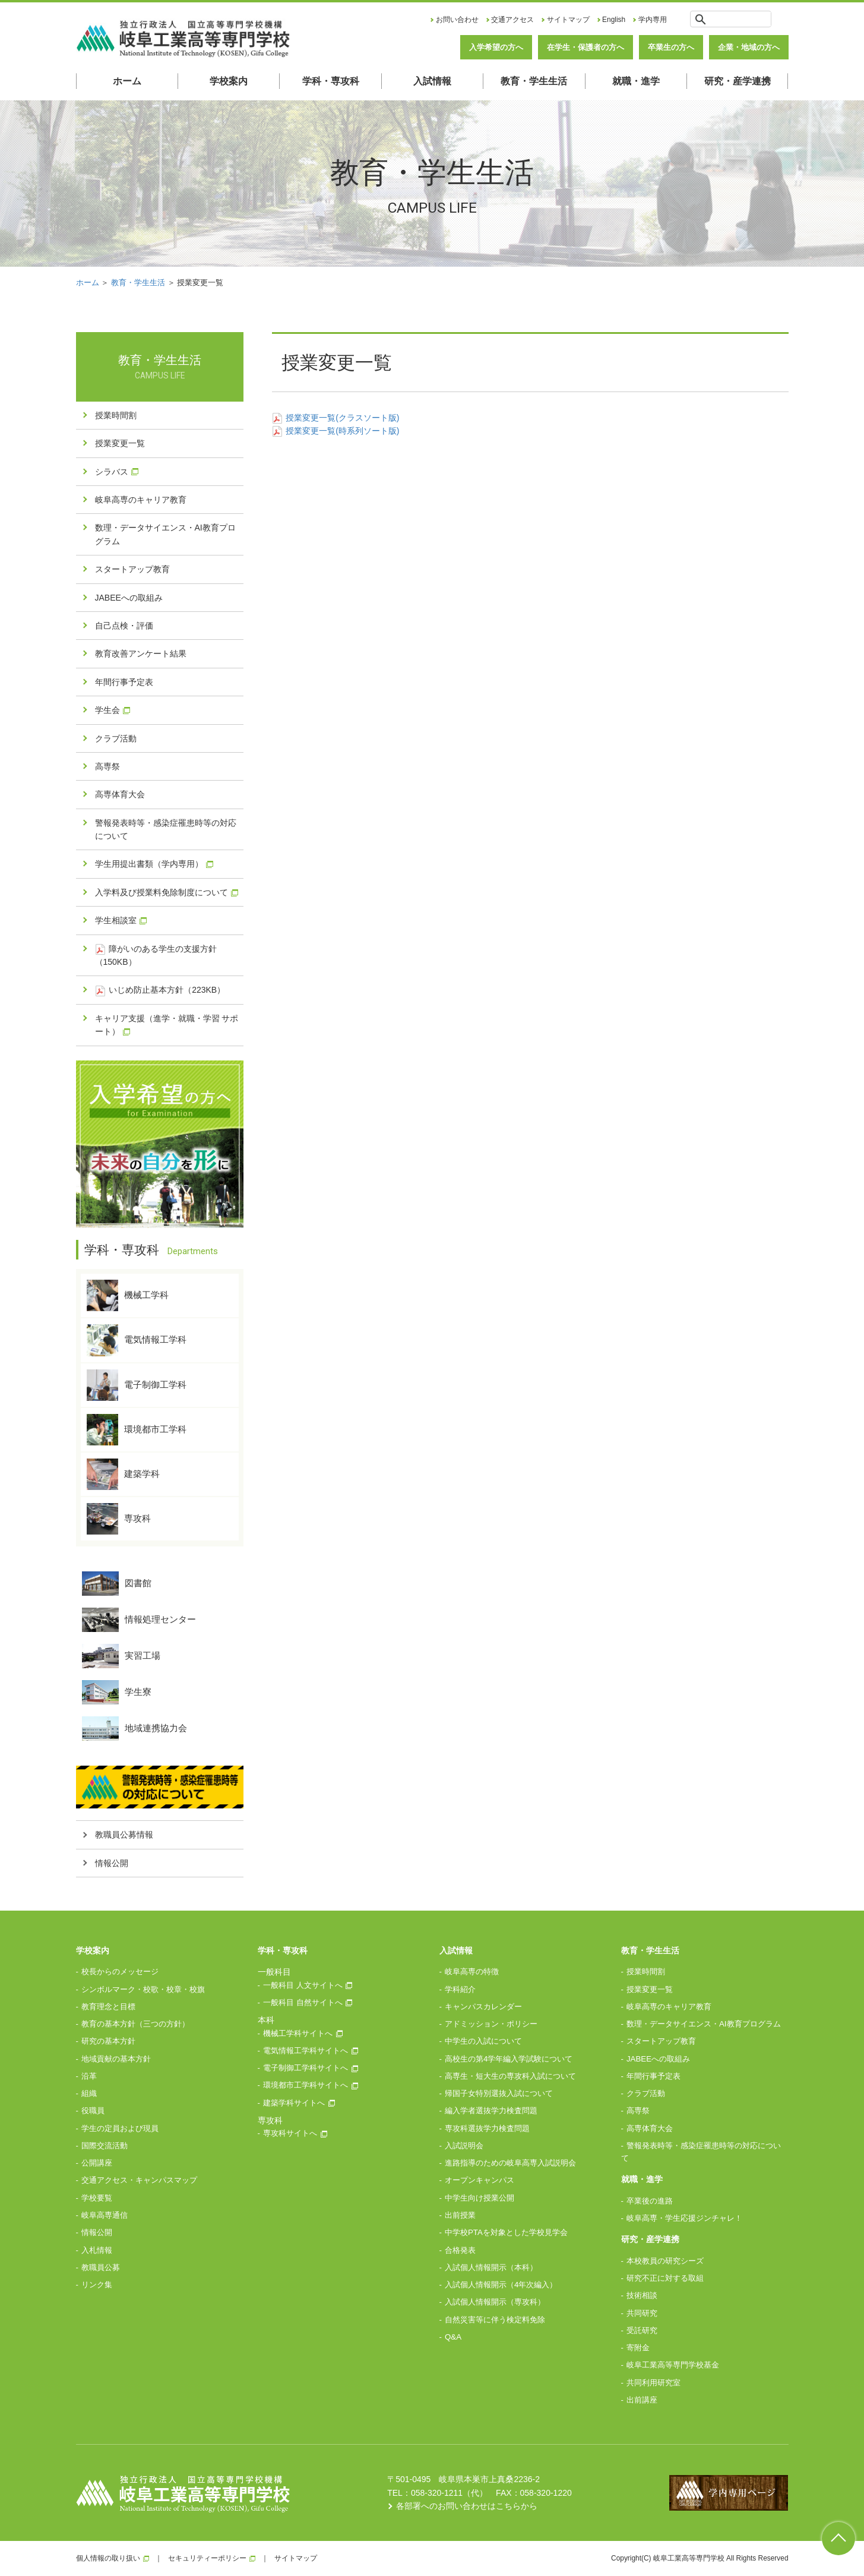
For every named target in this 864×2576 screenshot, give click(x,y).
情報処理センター (139, 1620)
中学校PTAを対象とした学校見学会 (506, 2232)
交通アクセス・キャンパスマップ (139, 2180)
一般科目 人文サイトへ (303, 1985)
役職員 (93, 2110)
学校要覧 (96, 2197)
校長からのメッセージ (120, 1971)
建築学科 (123, 1474)
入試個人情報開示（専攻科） (495, 2301)
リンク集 (96, 2284)
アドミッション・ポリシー (491, 2023)
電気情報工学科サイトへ (305, 2050)
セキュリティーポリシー (207, 2558)
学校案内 (229, 81)
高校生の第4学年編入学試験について (508, 2058)
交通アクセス (512, 19)
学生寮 (116, 1692)
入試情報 (432, 81)
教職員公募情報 (124, 1834)
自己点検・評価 (124, 625)
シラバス (111, 471)
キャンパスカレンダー (483, 2006)
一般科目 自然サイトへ (303, 2002)
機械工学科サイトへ (298, 2033)
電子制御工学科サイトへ (305, 2067)
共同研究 (641, 2313)
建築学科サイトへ (294, 2102)
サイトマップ (568, 19)
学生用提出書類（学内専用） (149, 864)
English (613, 19)
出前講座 (641, 2399)
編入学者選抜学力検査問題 (491, 2110)
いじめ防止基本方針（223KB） (160, 990)
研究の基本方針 (108, 2041)
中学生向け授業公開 (479, 2197)
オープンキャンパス (479, 2180)
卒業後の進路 (649, 2200)
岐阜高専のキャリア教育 (140, 499)
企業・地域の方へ (749, 47)
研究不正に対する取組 (665, 2278)
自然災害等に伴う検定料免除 (495, 2319)
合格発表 (460, 2250)
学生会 (107, 710)
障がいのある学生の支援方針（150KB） (156, 955)
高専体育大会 (120, 794)
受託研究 (641, 2330)
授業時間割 (116, 415)
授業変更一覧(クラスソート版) (336, 417)
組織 (89, 2093)
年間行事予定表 (124, 682)
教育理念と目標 (108, 2006)
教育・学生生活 (534, 81)
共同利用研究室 (653, 2382)
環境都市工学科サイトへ (305, 2085)
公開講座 (96, 2162)
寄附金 (638, 2347)
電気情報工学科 (136, 1340)
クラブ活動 (116, 738)
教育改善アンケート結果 (140, 653)
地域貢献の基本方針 (116, 2058)
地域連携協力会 (134, 1728)
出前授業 (460, 2215)
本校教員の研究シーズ (665, 2260)
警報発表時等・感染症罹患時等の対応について (165, 829)
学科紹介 (460, 1989)
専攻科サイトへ (290, 2133)
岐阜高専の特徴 (472, 1971)
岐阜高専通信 (104, 2215)
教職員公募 (100, 2267)
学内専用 (652, 19)
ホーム (127, 81)
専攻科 (119, 1519)
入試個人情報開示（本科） (491, 2267)
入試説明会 (464, 2145)
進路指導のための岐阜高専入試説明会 (510, 2162)
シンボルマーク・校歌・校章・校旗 (143, 1989)
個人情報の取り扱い (108, 2558)
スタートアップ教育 (132, 569)
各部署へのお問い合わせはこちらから (466, 2506)
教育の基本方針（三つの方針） (135, 2023)
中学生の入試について (483, 2041)
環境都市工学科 (136, 1429)
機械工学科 (128, 1295)
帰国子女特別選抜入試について (499, 2093)
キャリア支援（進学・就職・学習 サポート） (167, 1025)
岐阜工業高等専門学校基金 (672, 2364)
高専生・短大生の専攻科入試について (510, 2076)
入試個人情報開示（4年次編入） (501, 2284)
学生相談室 (116, 920)
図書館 (116, 1583)
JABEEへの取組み (129, 597)
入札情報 (96, 2250)
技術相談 (641, 2295)
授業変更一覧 (120, 443)
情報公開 (111, 1863)
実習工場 (121, 1656)
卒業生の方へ (671, 47)
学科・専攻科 (330, 81)
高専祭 (107, 766)
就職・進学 (636, 81)
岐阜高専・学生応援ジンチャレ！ (684, 2218)
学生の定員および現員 (120, 2128)
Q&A (453, 2336)
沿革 (89, 2076)
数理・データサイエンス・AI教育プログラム (165, 534)
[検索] (739, 19)
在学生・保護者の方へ (585, 47)
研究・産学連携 (737, 81)
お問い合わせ (457, 19)
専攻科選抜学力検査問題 (487, 2128)
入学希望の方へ (496, 47)
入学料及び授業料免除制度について (161, 892)
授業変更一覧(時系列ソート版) (336, 430)
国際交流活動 (104, 2145)
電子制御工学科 (136, 1385)
